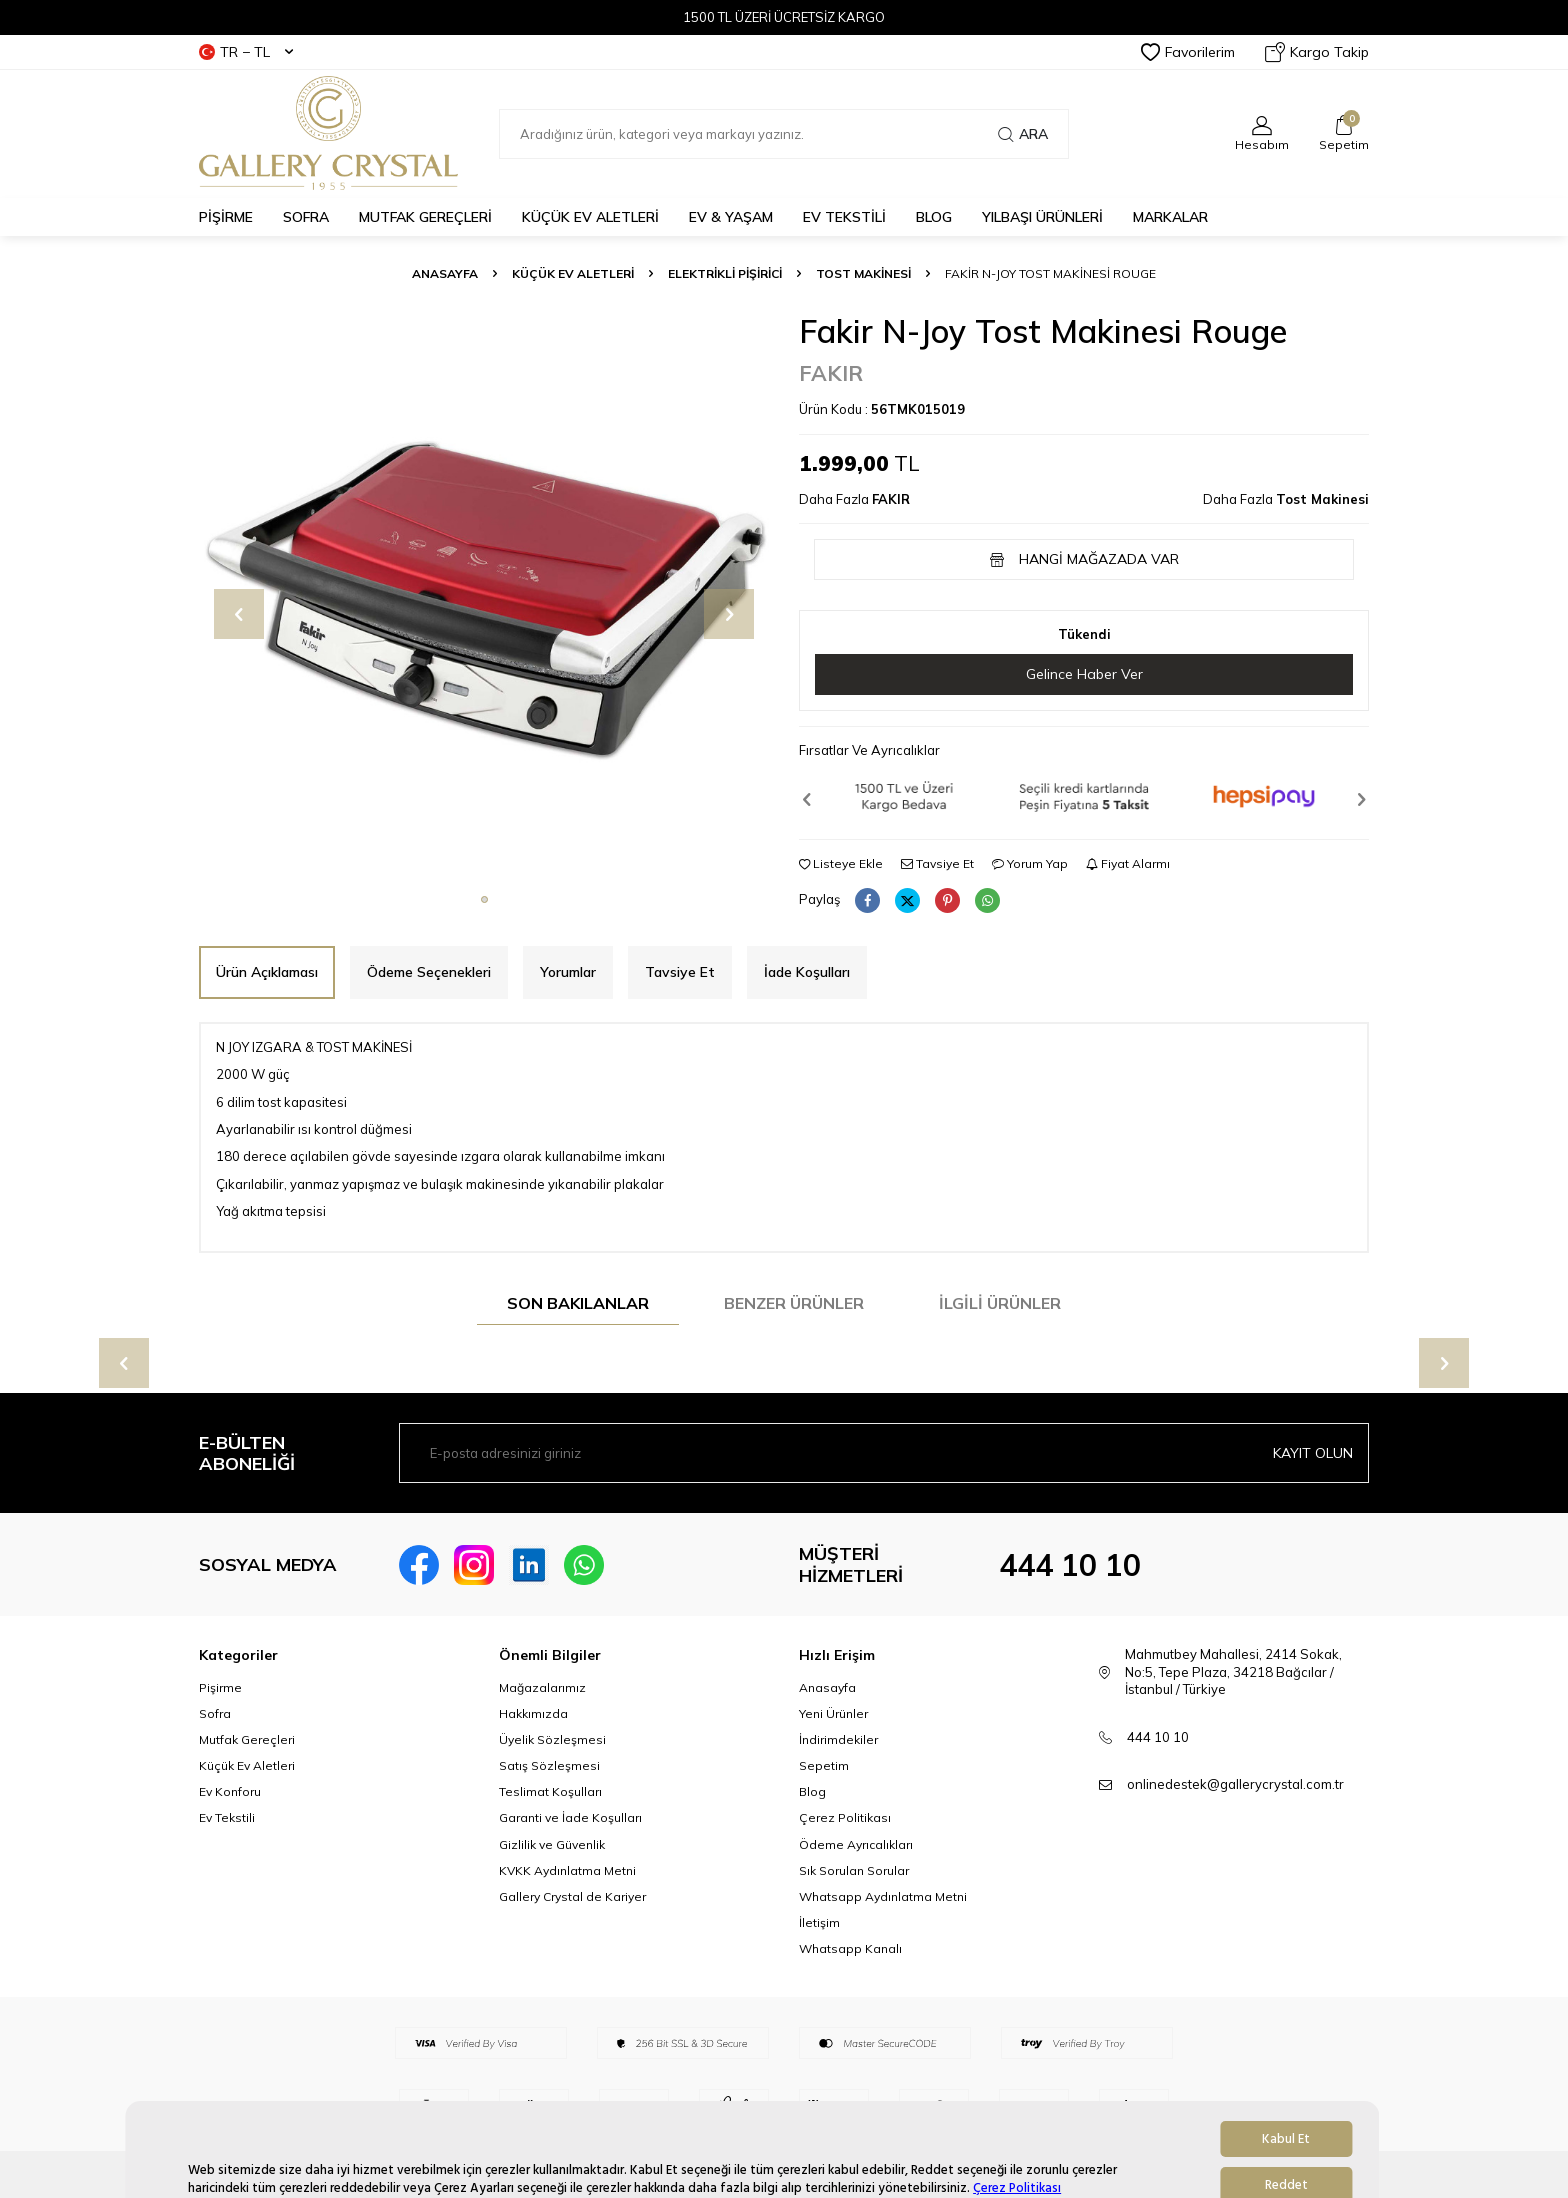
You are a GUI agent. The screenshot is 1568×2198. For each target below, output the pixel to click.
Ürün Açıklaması (267, 972)
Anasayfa (445, 273)
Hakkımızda (533, 1713)
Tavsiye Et (937, 863)
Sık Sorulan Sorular (854, 1870)
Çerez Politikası (845, 1817)
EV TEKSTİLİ (844, 217)
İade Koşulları (807, 972)
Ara (1023, 134)
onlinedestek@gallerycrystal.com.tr (1235, 1784)
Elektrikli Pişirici (725, 273)
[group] (484, 597)
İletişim (819, 1922)
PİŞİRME (226, 217)
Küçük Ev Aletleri (573, 273)
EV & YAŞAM (731, 217)
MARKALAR (1170, 217)
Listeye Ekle (841, 863)
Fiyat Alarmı (1128, 863)
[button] (484, 899)
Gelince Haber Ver (1084, 674)
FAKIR (831, 373)
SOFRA (306, 217)
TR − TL (246, 52)
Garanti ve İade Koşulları (570, 1817)
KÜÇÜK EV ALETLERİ (590, 217)
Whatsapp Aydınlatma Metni (883, 1896)
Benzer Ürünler (794, 1303)
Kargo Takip (1317, 52)
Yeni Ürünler (833, 1713)
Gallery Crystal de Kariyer (572, 1896)
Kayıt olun (1313, 1453)
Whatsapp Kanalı (850, 1948)
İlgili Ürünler (1000, 1303)
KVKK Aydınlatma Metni (567, 1870)
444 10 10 (1070, 1565)
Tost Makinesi (863, 273)
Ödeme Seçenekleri (429, 972)
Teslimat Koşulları (550, 1791)
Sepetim (824, 1765)
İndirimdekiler (838, 1739)
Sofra (215, 1713)
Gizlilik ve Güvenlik (552, 1844)
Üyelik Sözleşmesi (552, 1739)
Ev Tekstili (227, 1817)
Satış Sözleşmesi (549, 1765)
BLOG (934, 217)
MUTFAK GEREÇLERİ (425, 217)
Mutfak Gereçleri (247, 1739)
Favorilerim (1188, 52)
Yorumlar (568, 972)
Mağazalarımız (542, 1687)
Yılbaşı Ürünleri (1042, 217)
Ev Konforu (230, 1791)
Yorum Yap (1030, 863)
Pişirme (220, 1687)
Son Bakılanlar (578, 1303)
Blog (812, 1791)
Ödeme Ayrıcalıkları (856, 1844)
